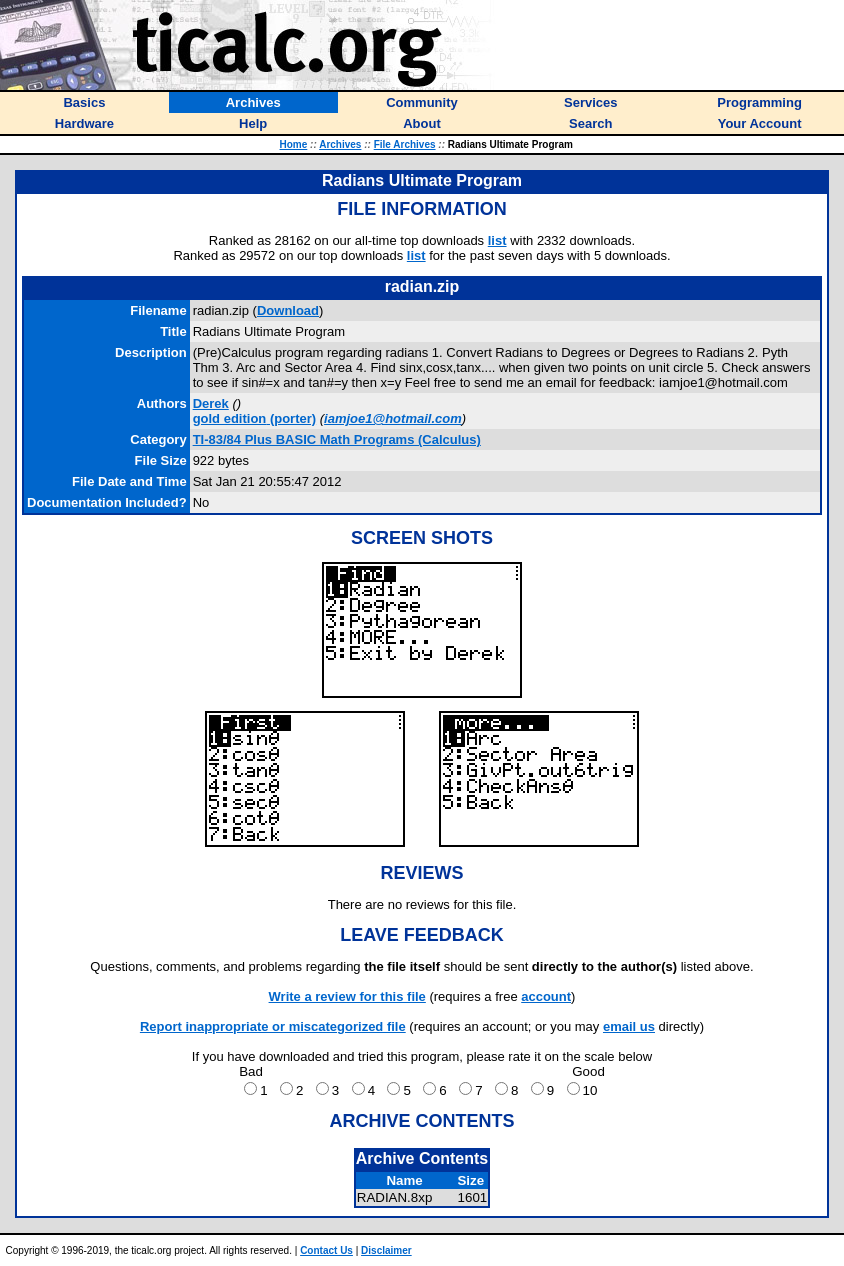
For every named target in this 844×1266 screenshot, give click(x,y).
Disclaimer (386, 1250)
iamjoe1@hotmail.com (393, 418)
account (546, 996)
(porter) (255, 418)
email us (629, 1026)
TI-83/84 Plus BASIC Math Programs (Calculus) (337, 439)
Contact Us (326, 1250)
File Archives (405, 144)
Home (294, 144)
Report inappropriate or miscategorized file (273, 1026)
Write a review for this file (347, 996)
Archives (340, 144)
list (497, 240)
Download (288, 310)
